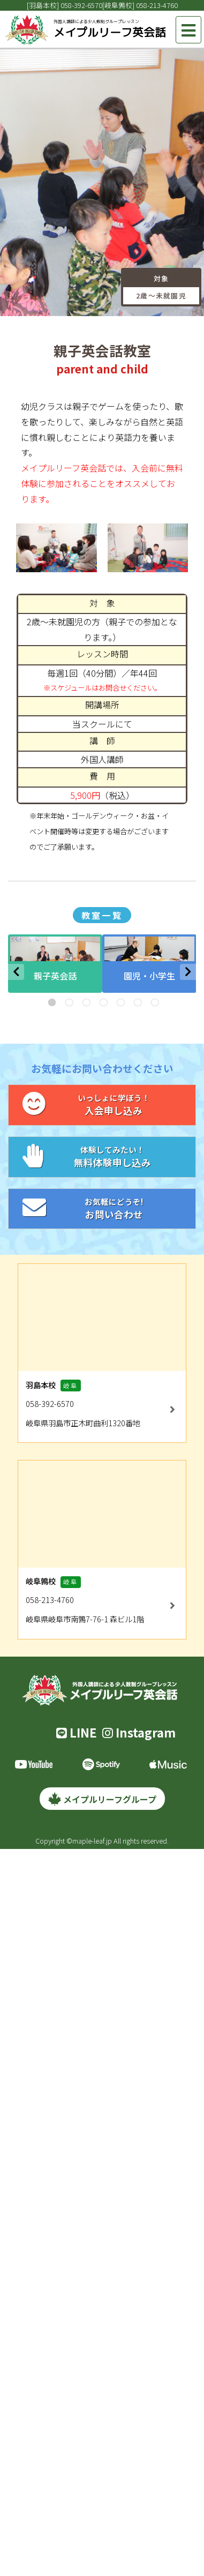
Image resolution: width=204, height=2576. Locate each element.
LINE (76, 1732)
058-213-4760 (157, 5)
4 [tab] (102, 1002)
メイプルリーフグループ (102, 1799)
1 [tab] (51, 1002)
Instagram (139, 1732)
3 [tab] (85, 1002)
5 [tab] (119, 1002)
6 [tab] (136, 1002)
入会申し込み (102, 1104)
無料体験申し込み (102, 1156)
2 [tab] (68, 1002)
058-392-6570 (81, 5)
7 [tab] (153, 1002)
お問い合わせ (102, 1208)
